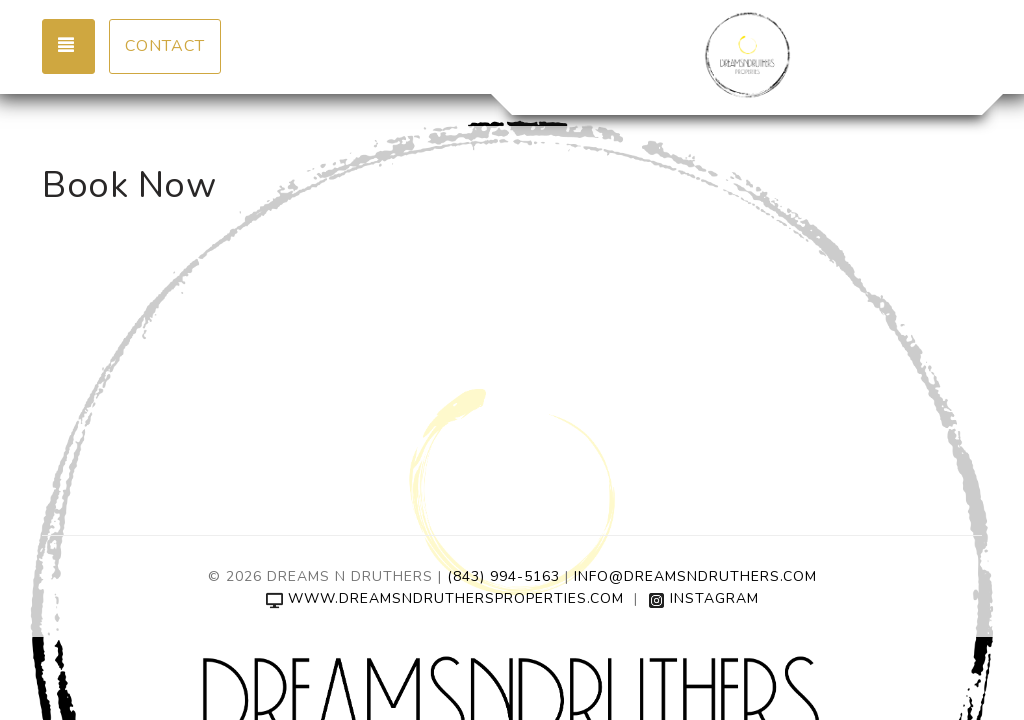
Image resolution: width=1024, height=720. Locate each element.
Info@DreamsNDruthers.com (695, 576)
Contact (165, 46)
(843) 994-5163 (503, 576)
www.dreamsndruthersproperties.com (445, 598)
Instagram (703, 598)
